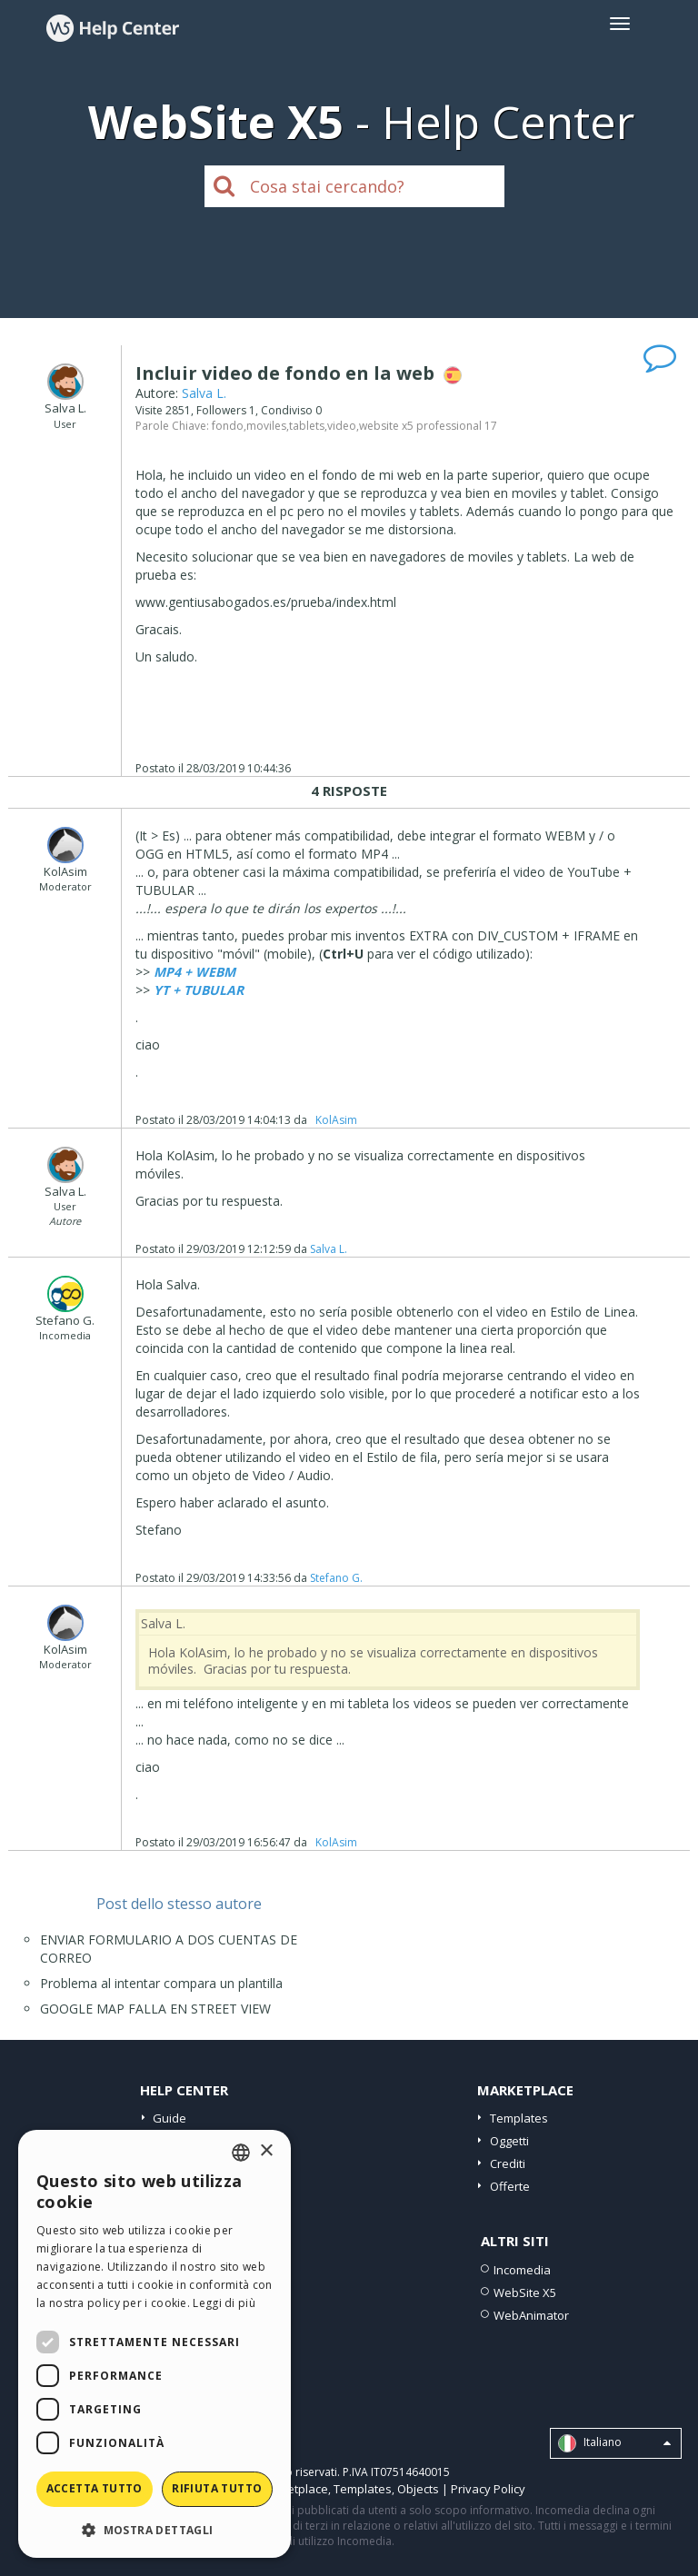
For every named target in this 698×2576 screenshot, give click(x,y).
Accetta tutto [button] (94, 2488)
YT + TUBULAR (199, 990)
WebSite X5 (525, 2292)
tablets (306, 425)
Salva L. (204, 393)
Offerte (510, 2186)
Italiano (614, 2443)
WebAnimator (531, 2315)
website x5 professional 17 (428, 425)
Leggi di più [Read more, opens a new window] (224, 2303)
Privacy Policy (488, 2489)
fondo (228, 425)
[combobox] (241, 2152)
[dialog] (154, 2344)
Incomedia (522, 2270)
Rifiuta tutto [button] (217, 2488)
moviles (266, 425)
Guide (169, 2118)
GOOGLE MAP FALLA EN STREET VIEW (155, 2008)
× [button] (266, 2151)
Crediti (507, 2163)
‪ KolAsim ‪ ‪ (336, 1120)
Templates (519, 2118)
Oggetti (509, 2141)
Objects (418, 2489)
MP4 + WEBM (194, 971)
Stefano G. (336, 1578)
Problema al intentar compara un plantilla (161, 1983)
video (341, 425)
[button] (154, 2529)
